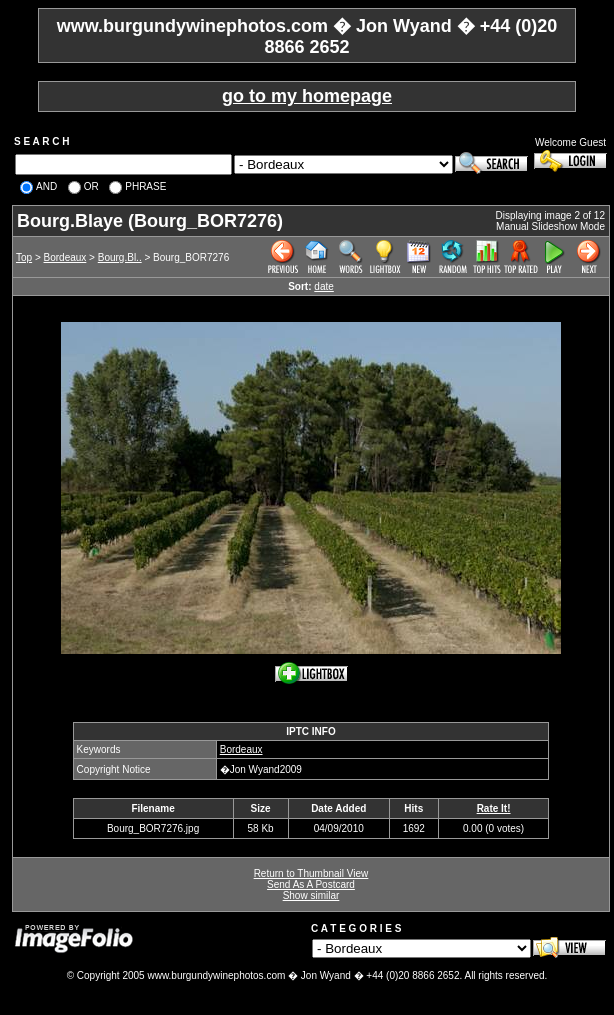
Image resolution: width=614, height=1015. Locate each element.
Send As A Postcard (311, 884)
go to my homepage (307, 96)
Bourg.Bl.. (120, 257)
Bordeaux (65, 257)
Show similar (311, 895)
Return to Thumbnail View (311, 873)
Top (24, 257)
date (323, 286)
